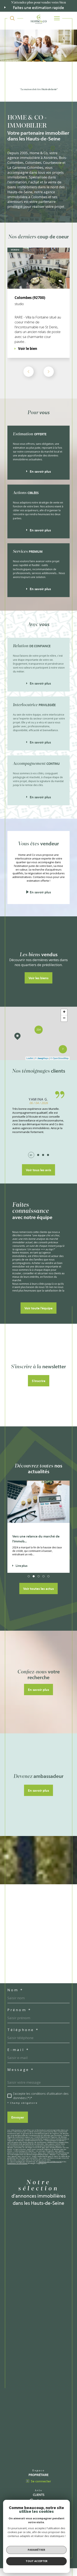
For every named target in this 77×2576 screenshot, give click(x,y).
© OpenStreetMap (59, 1058)
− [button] (64, 1018)
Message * (20, 2069)
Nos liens (27, 2545)
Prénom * (19, 2010)
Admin (16, 2545)
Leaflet (29, 1058)
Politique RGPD (44, 2545)
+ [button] (64, 1012)
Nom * (15, 1990)
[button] (49, 375)
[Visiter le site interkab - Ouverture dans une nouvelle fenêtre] (38, 2502)
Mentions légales (57, 2542)
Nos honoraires (19, 2542)
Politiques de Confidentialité (50, 2162)
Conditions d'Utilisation (17, 2163)
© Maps (42, 1058)
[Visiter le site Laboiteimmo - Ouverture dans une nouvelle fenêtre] (38, 2556)
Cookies (59, 2545)
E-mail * (18, 2049)
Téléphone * (23, 2029)
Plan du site (38, 2542)
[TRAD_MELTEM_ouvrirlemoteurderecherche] (12, 18)
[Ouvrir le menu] (57, 18)
